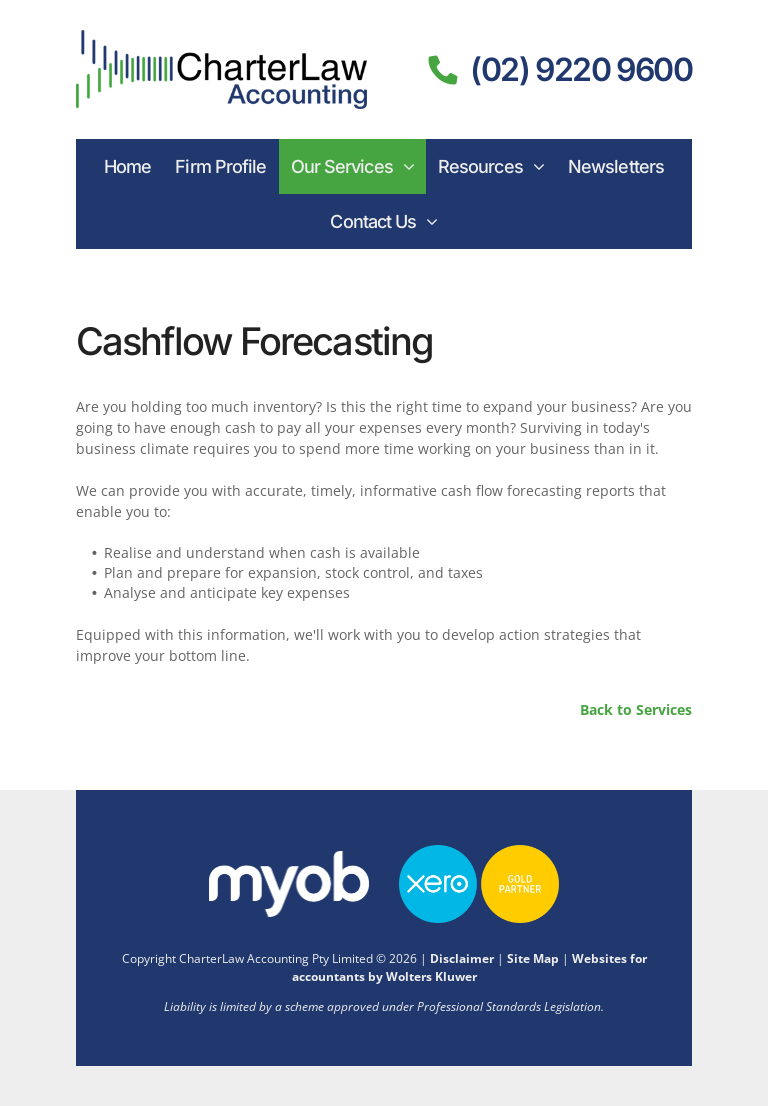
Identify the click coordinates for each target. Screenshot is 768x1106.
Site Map (533, 958)
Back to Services (636, 709)
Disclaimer (462, 958)
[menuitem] (127, 166)
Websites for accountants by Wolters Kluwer (469, 967)
